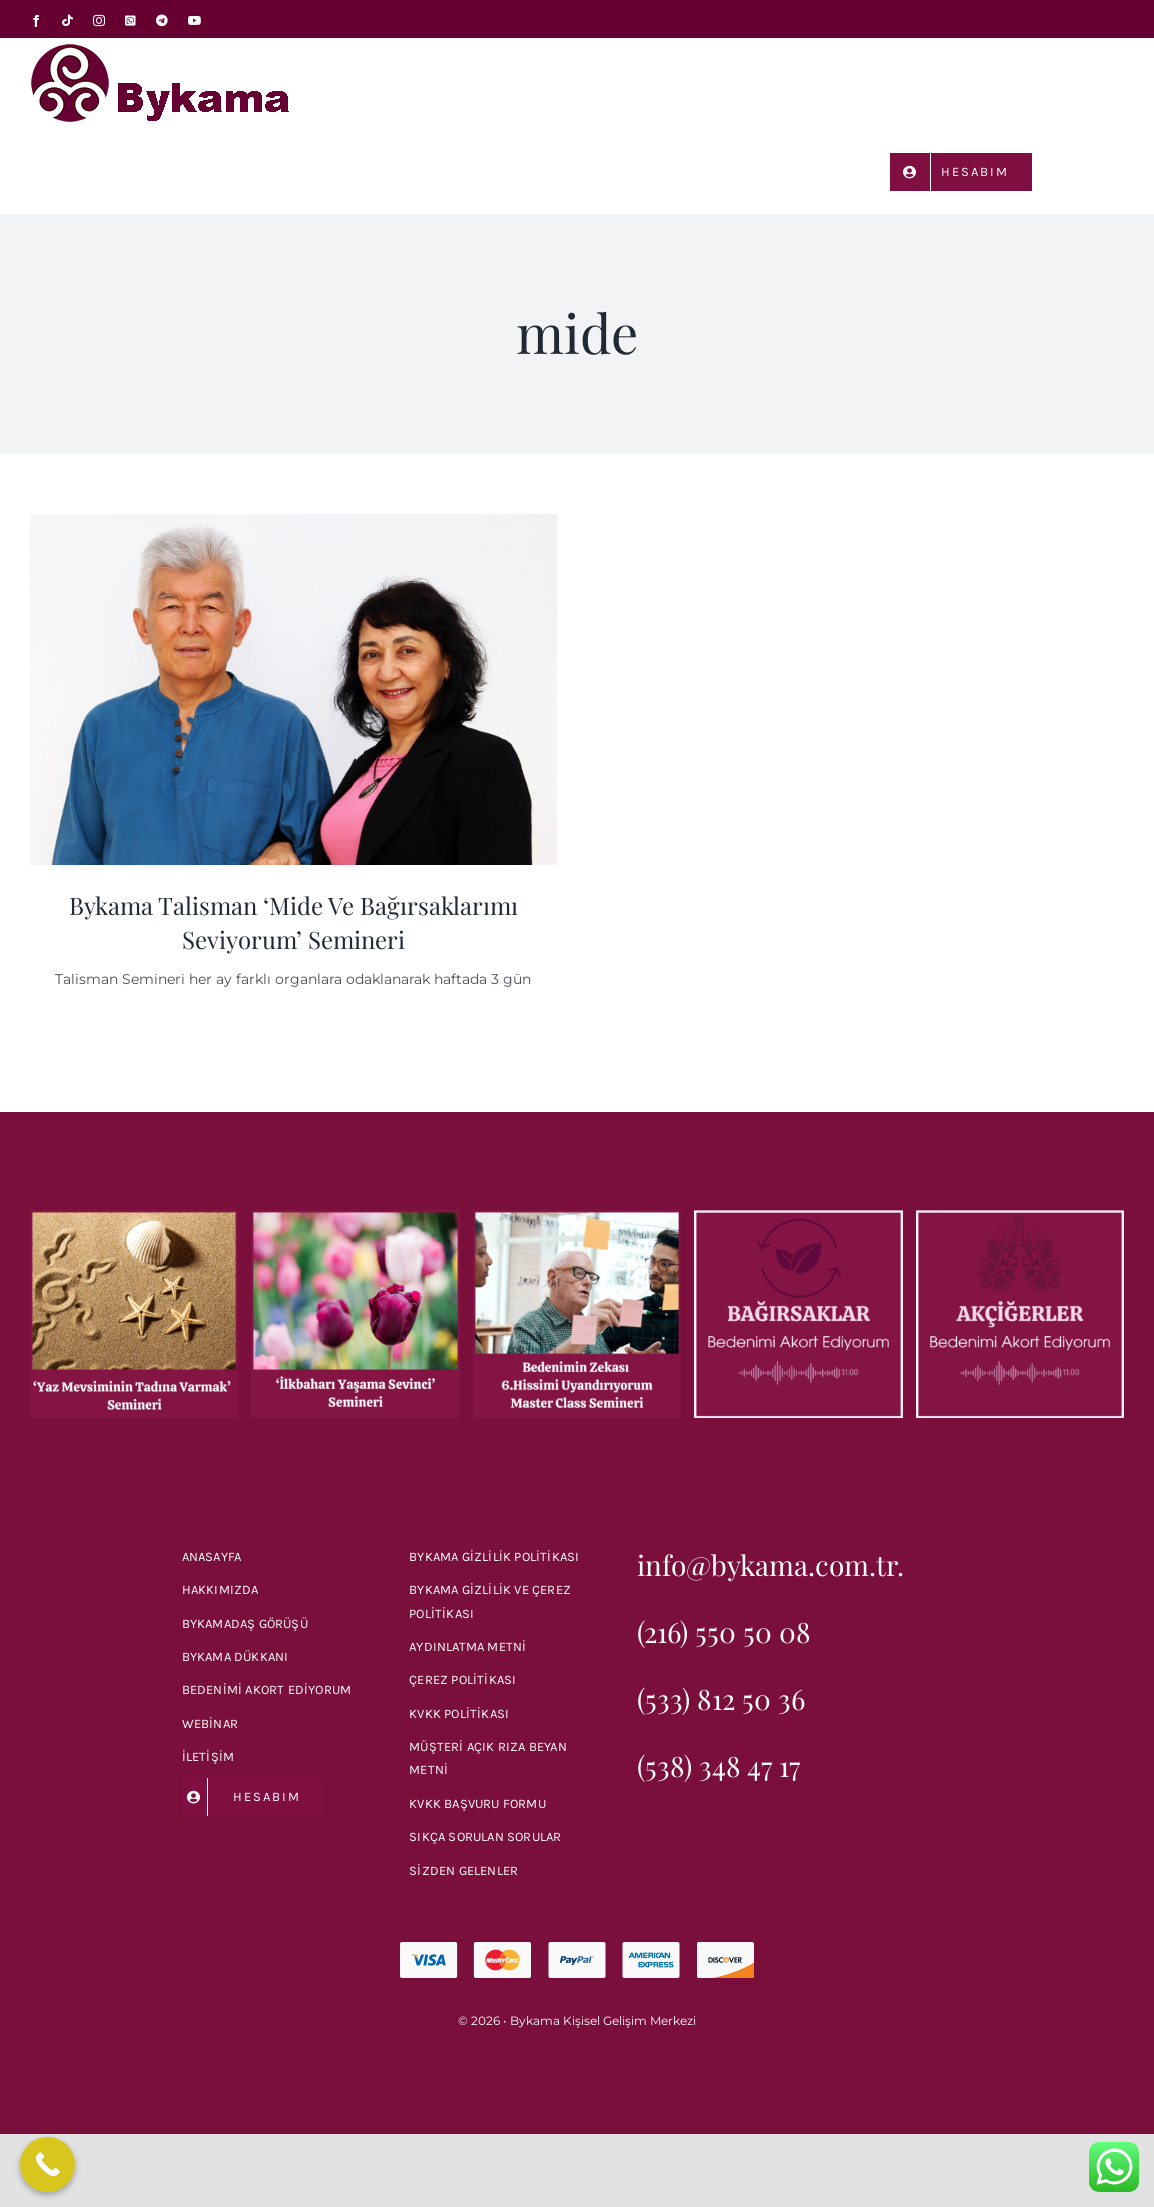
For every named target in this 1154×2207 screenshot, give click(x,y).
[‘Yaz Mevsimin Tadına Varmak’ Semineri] (134, 1219)
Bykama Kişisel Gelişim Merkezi (603, 2020)
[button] (1095, 170)
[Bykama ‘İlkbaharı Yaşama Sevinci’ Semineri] (355, 1219)
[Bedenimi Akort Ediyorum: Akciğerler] (1020, 1219)
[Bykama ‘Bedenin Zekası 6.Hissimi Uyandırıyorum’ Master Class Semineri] (577, 1219)
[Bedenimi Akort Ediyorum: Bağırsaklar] (798, 1219)
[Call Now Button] (47, 2164)
